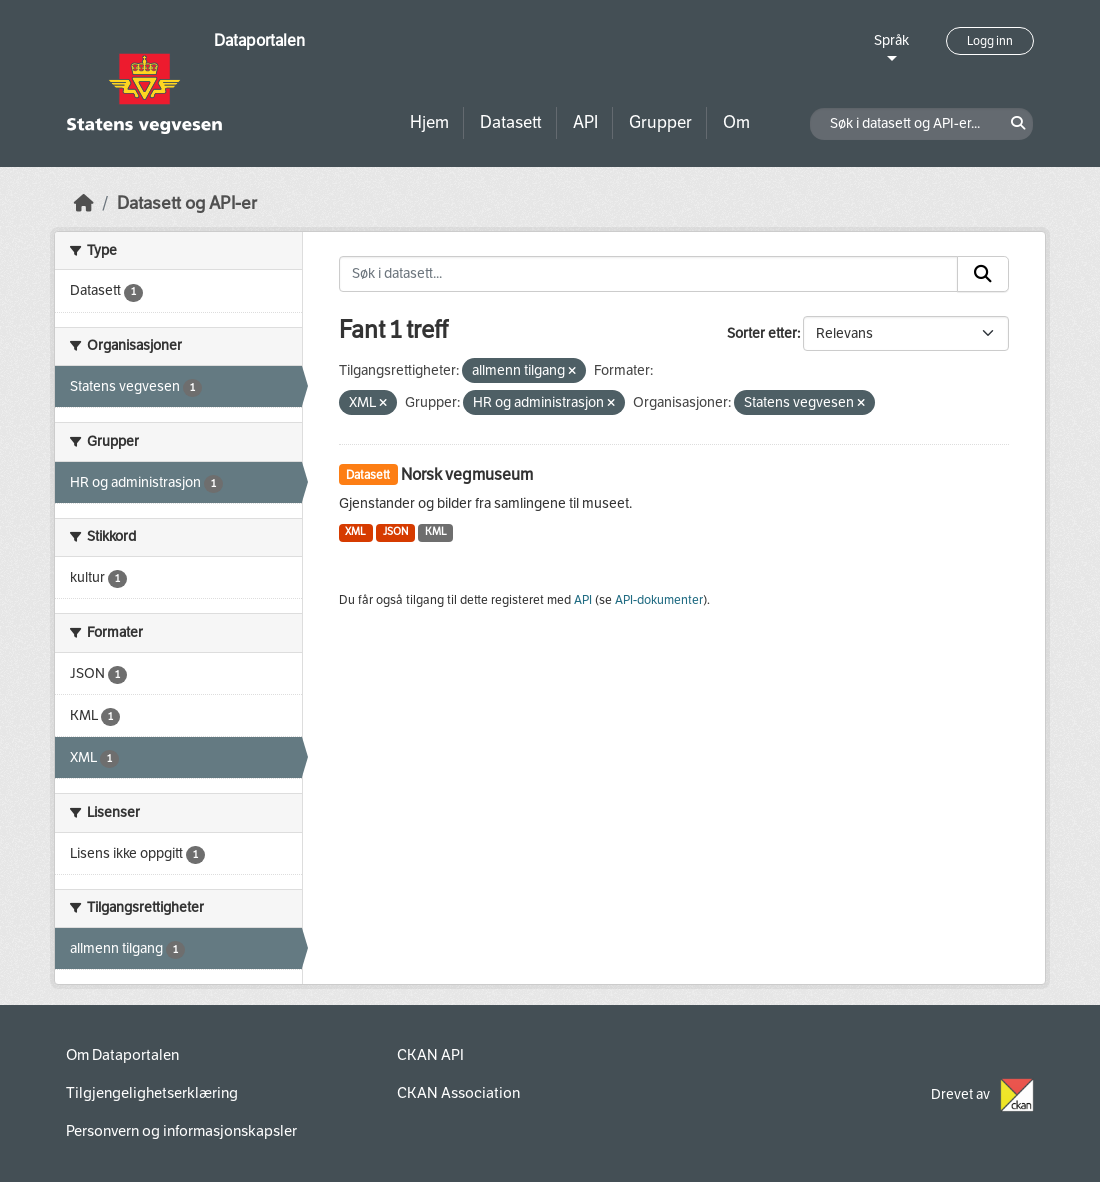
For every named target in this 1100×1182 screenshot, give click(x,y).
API (585, 122)
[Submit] (983, 274)
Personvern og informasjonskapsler (181, 1131)
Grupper (660, 122)
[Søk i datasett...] (649, 274)
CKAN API (430, 1055)
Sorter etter (762, 333)
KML (436, 531)
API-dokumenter (659, 600)
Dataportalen (259, 40)
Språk (891, 40)
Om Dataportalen (122, 1055)
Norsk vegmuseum (467, 474)
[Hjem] (84, 203)
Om (736, 122)
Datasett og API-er (187, 203)
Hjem (429, 122)
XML (355, 531)
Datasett (511, 122)
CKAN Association (458, 1093)
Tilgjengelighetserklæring (152, 1093)
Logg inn (990, 41)
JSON (395, 531)
